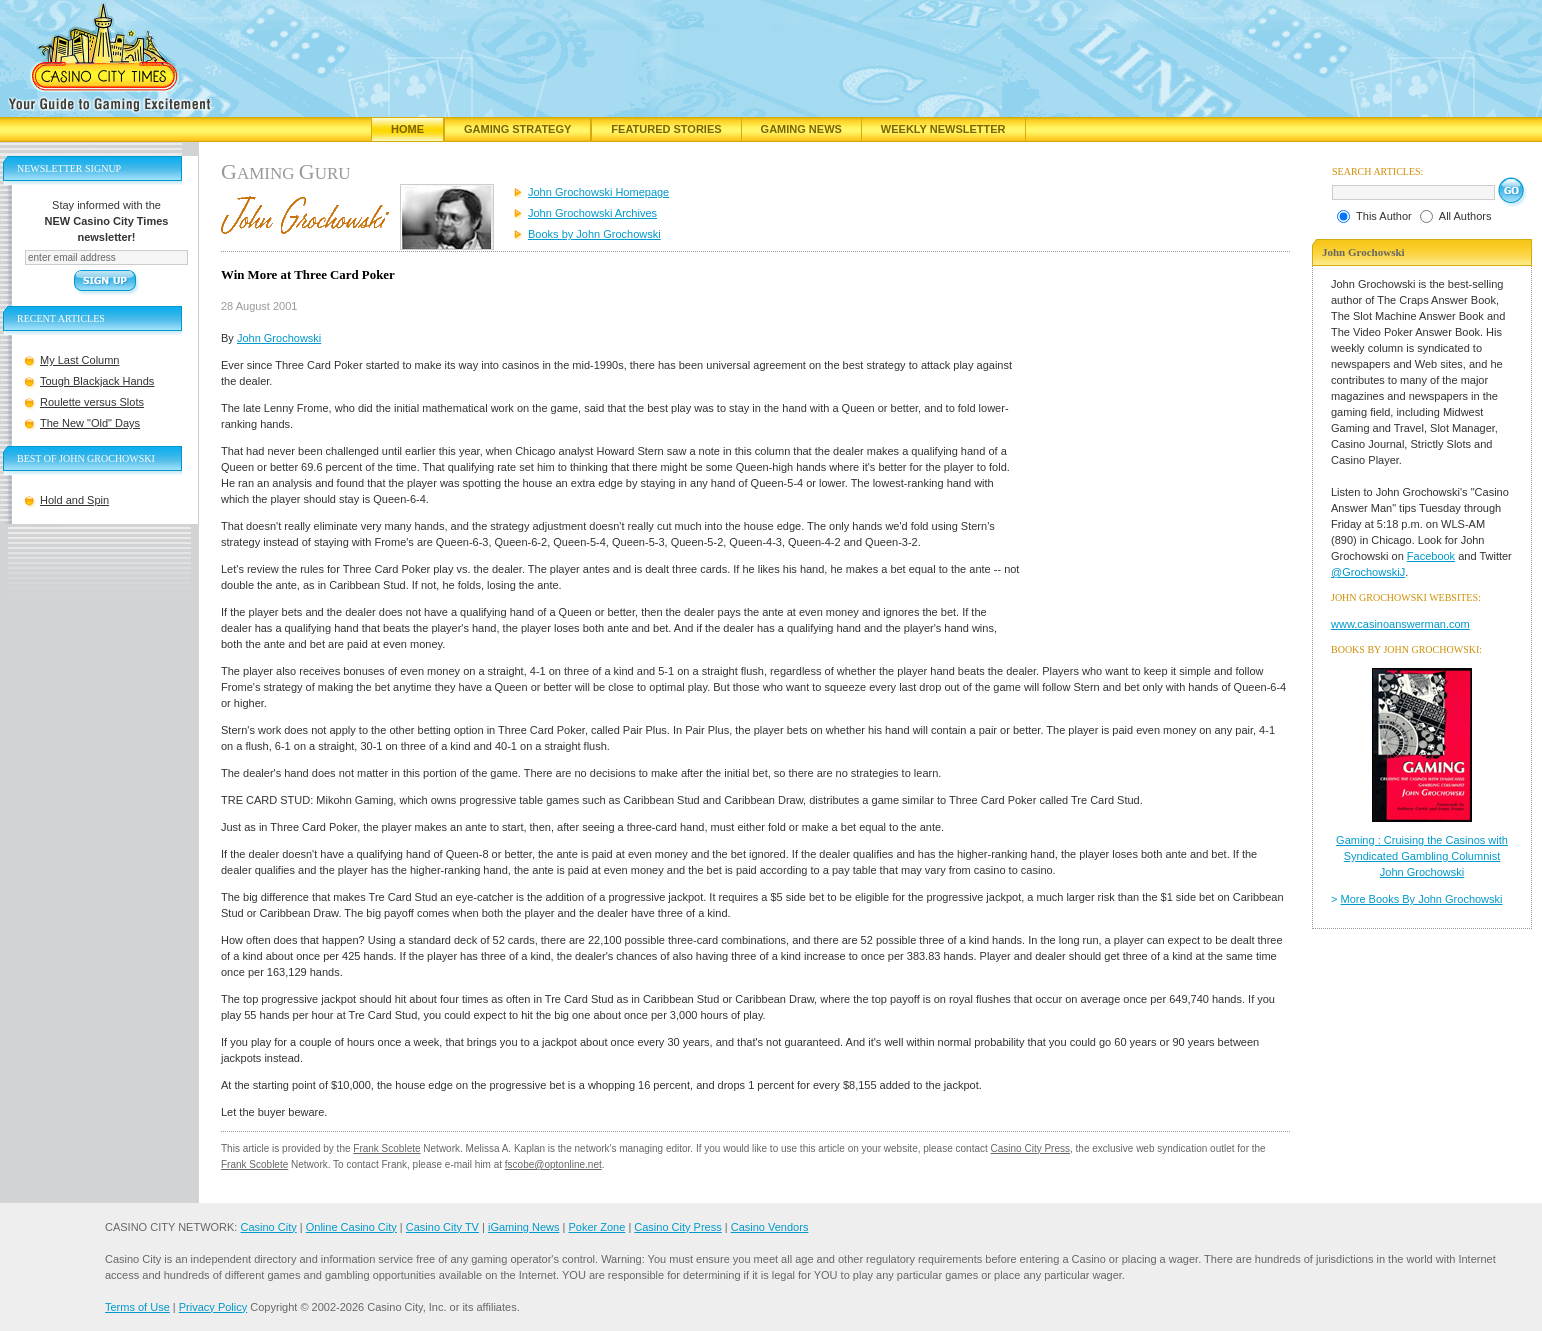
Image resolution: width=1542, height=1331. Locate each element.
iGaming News (524, 1227)
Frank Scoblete (386, 1148)
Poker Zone (596, 1227)
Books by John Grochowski (594, 234)
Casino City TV (442, 1227)
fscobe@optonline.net (553, 1164)
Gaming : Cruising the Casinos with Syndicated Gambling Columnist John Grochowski (1422, 856)
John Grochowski (279, 338)
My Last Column (79, 360)
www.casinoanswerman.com (1400, 624)
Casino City (268, 1227)
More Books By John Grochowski (1422, 899)
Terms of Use (137, 1307)
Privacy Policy (213, 1307)
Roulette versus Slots (92, 402)
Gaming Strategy (517, 129)
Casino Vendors (770, 1227)
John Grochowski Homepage (598, 192)
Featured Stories (666, 129)
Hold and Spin (74, 500)
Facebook (1431, 556)
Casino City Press (1030, 1148)
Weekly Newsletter (943, 129)
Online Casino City (351, 1227)
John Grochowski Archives (592, 213)
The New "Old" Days (90, 423)
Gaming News (801, 129)
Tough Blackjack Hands (97, 381)
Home (407, 129)
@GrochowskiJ (1368, 572)
